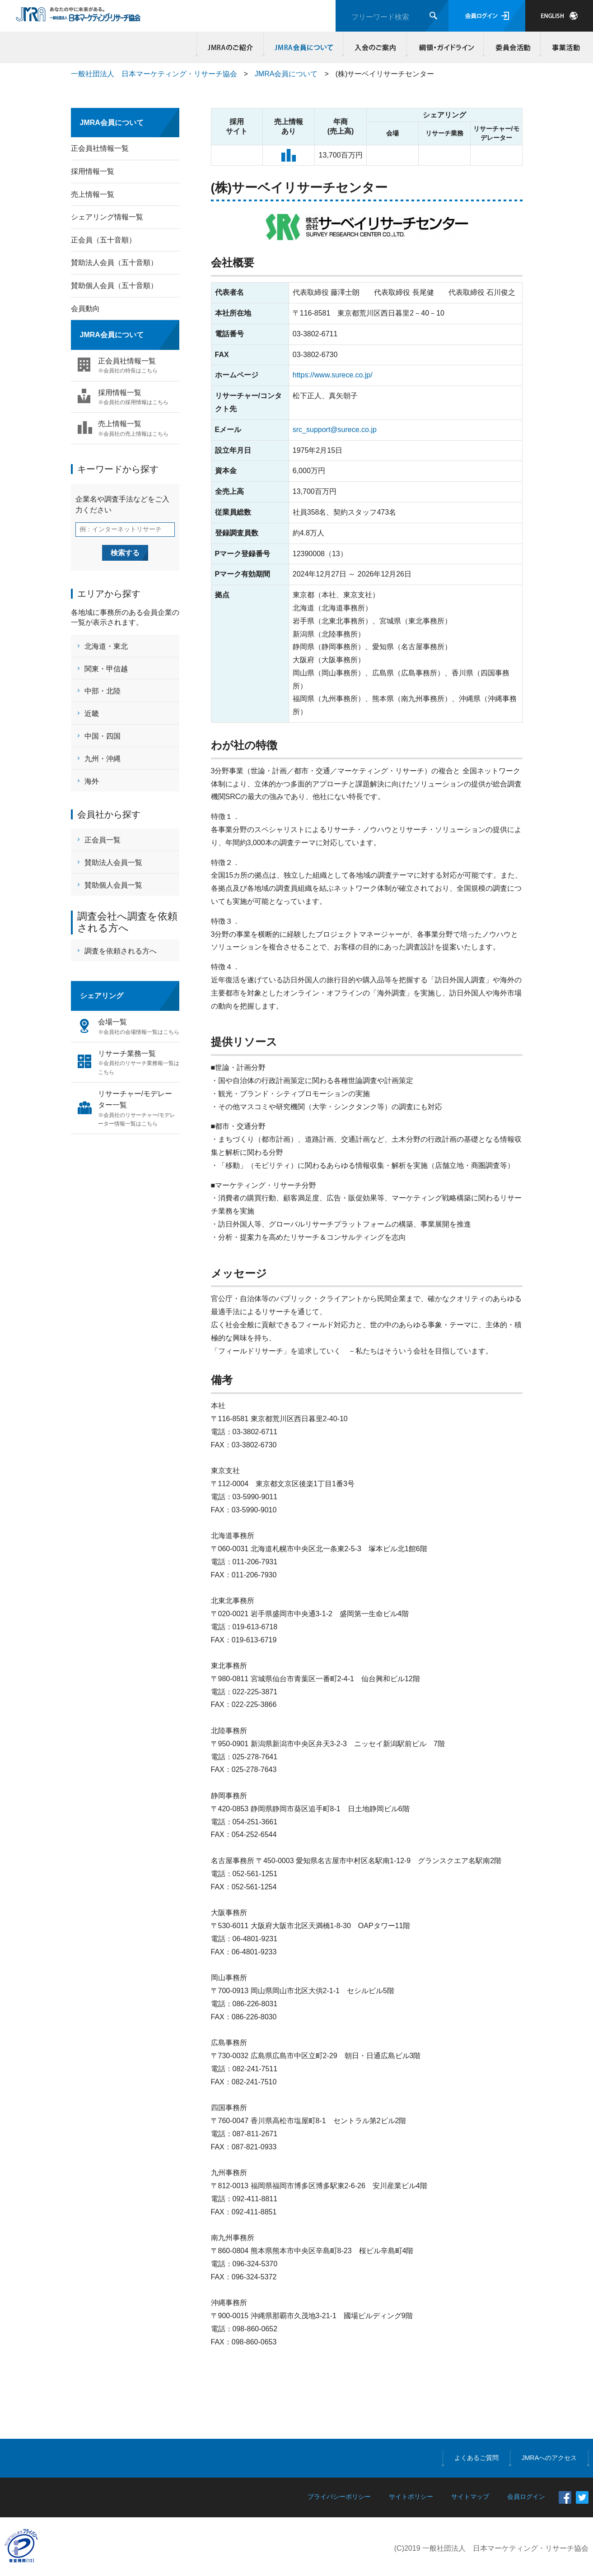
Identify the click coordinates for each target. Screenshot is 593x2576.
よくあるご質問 (476, 2457)
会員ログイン (486, 16)
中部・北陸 (102, 691)
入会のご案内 (375, 47)
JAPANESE (559, 16)
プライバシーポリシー (339, 2496)
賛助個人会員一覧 (113, 885)
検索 (433, 15)
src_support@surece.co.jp (335, 429)
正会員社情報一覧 (100, 148)
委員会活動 (512, 47)
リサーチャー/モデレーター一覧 (138, 1109)
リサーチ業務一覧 (138, 1063)
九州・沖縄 (102, 759)
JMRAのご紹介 (230, 47)
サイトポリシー (411, 2496)
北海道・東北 (106, 646)
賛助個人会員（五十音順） (114, 285)
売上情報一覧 (92, 194)
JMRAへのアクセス (549, 2457)
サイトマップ (470, 2496)
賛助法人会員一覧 (113, 862)
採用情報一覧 (92, 171)
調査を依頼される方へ (120, 951)
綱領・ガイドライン (445, 47)
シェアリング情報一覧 (107, 217)
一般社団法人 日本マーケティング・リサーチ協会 (154, 74)
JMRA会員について (303, 47)
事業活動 (564, 47)
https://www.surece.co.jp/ (333, 375)
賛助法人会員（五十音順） (114, 262)
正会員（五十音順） (103, 240)
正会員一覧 (102, 840)
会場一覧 (138, 1027)
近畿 (91, 713)
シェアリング (101, 996)
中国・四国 (102, 736)
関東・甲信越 (106, 669)
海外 (91, 781)
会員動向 (85, 308)
